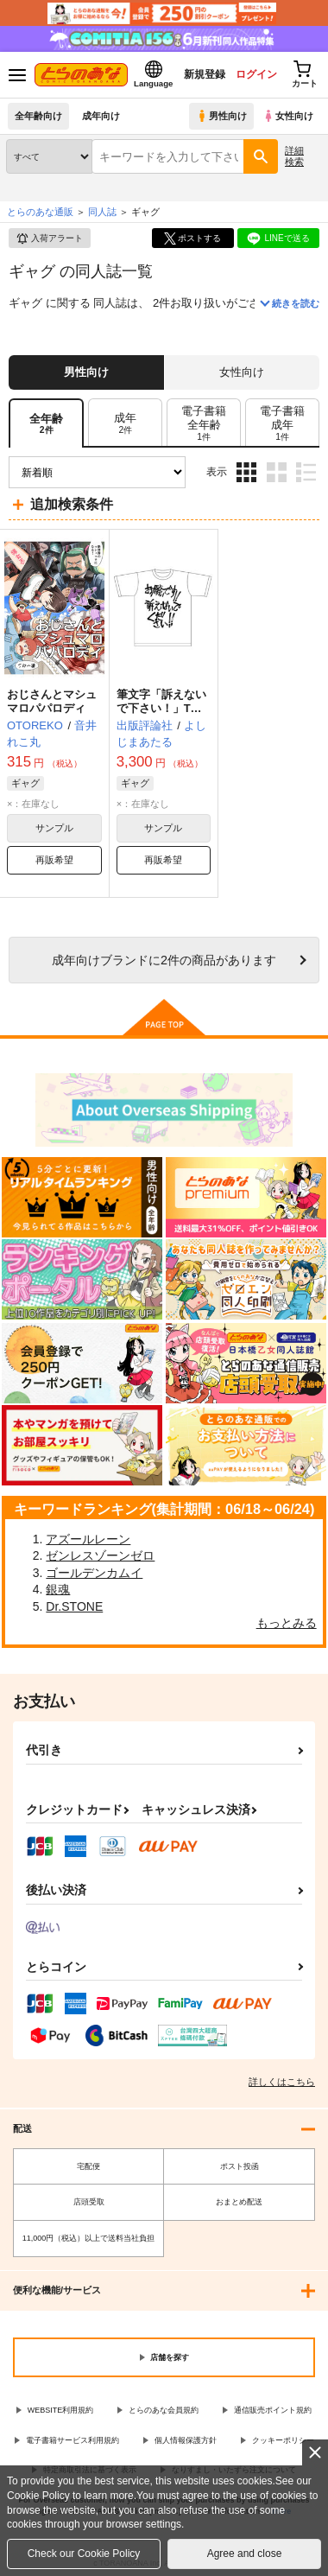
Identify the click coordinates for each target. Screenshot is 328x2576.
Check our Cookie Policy (84, 2553)
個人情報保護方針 (186, 2440)
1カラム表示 (306, 472)
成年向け (101, 116)
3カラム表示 (246, 472)
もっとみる (286, 1623)
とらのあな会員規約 (164, 2410)
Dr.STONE (74, 1606)
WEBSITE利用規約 (61, 2410)
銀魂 (58, 1589)
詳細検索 (294, 156)
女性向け (287, 116)
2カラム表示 (276, 472)
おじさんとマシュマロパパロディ (52, 702)
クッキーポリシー (283, 2440)
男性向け (221, 116)
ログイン (256, 74)
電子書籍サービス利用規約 (72, 2440)
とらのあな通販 (40, 212)
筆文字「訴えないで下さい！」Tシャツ (161, 709)
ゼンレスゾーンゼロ (100, 1555)
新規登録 (204, 74)
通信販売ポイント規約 (273, 2410)
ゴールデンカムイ (94, 1573)
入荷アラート (49, 238)
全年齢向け (38, 116)
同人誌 (102, 212)
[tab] (125, 423)
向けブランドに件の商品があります (164, 960)
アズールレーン (88, 1539)
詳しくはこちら (282, 2082)
